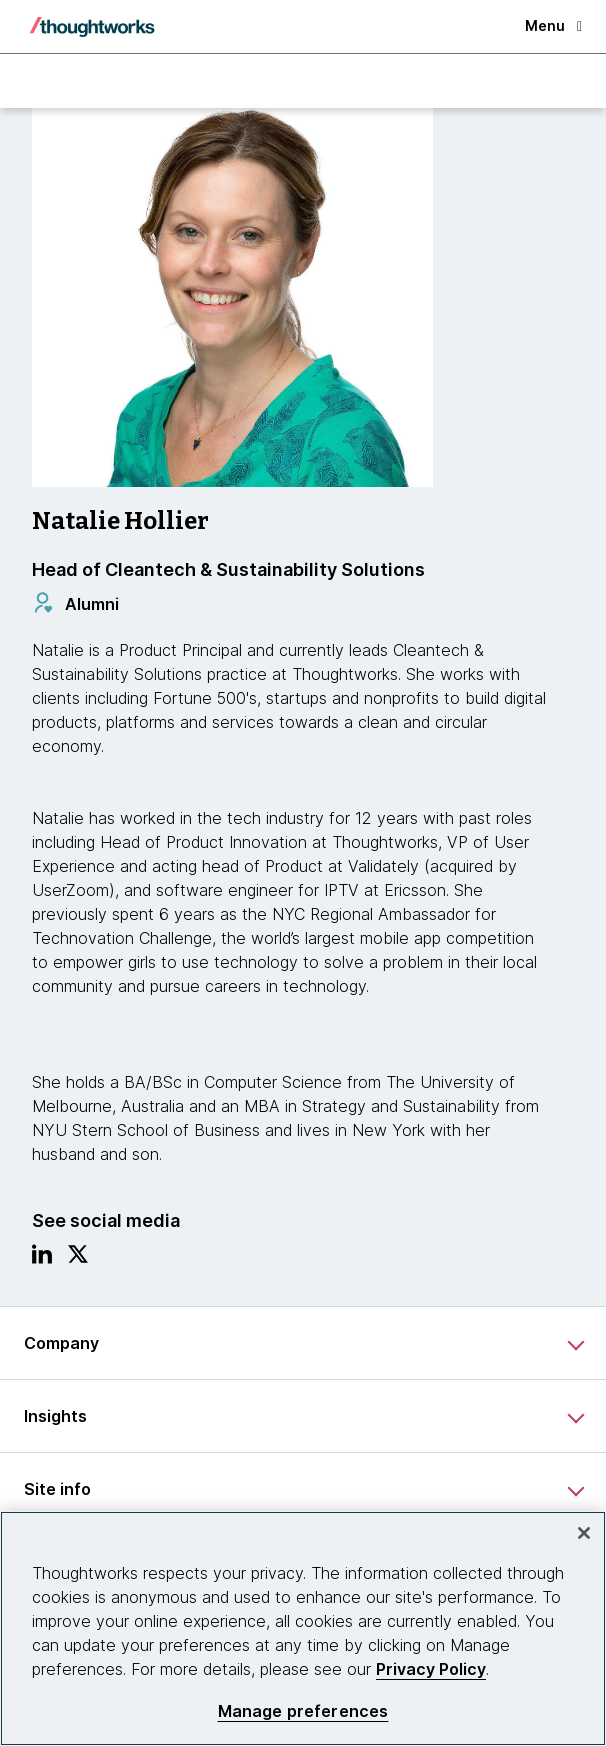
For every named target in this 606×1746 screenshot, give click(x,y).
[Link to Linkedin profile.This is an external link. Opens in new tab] (42, 1259)
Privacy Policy (431, 1669)
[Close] (584, 1533)
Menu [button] (553, 25)
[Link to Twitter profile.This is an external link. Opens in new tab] (78, 1259)
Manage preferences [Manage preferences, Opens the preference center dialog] (303, 1711)
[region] (303, 1628)
